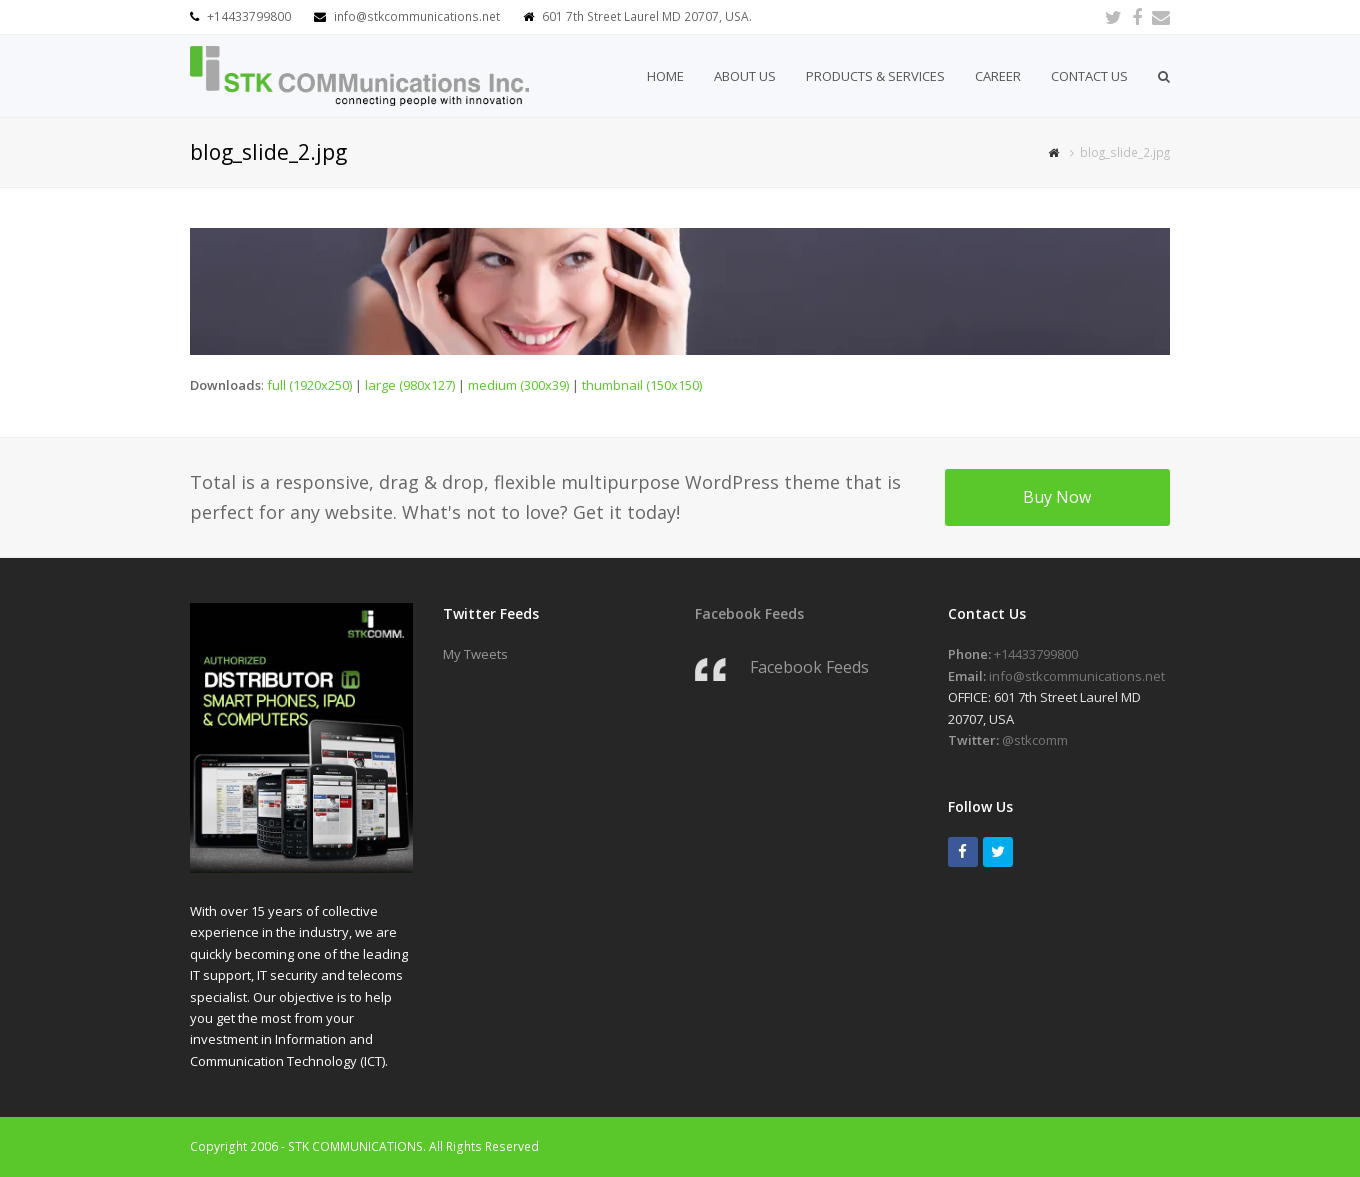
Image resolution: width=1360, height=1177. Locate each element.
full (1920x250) (309, 385)
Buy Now (1057, 497)
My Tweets (475, 654)
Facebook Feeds (749, 613)
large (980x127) (410, 385)
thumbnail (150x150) (642, 385)
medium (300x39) (518, 385)
